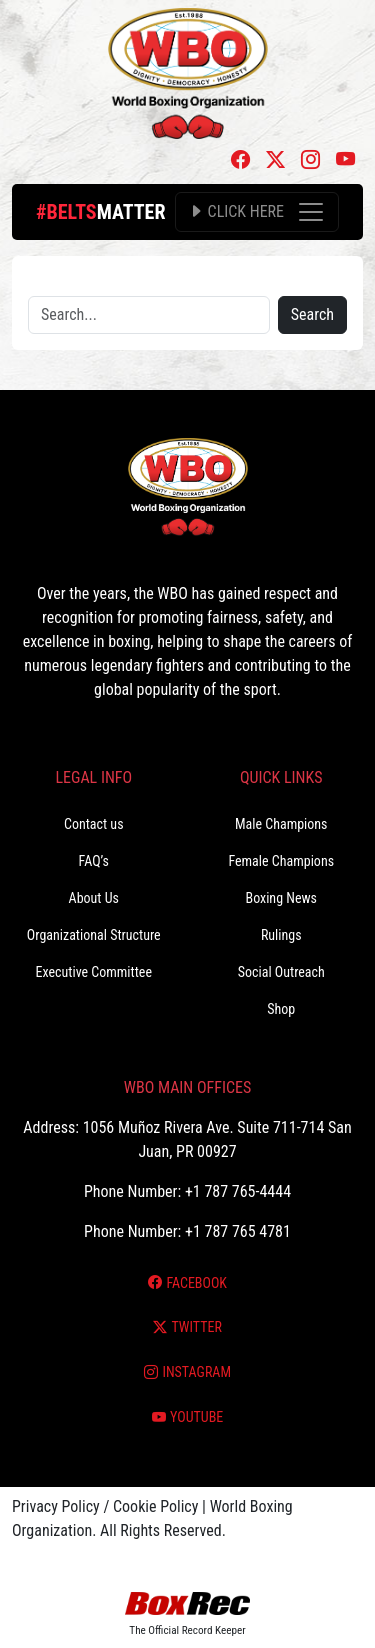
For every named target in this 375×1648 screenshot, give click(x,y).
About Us (94, 898)
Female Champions (281, 861)
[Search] (149, 315)
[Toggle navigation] (257, 212)
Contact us (94, 824)
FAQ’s (94, 861)
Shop (281, 1009)
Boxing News (281, 898)
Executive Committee (94, 972)
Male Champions (281, 824)
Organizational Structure (94, 935)
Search (312, 314)
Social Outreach (281, 972)
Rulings (281, 935)
